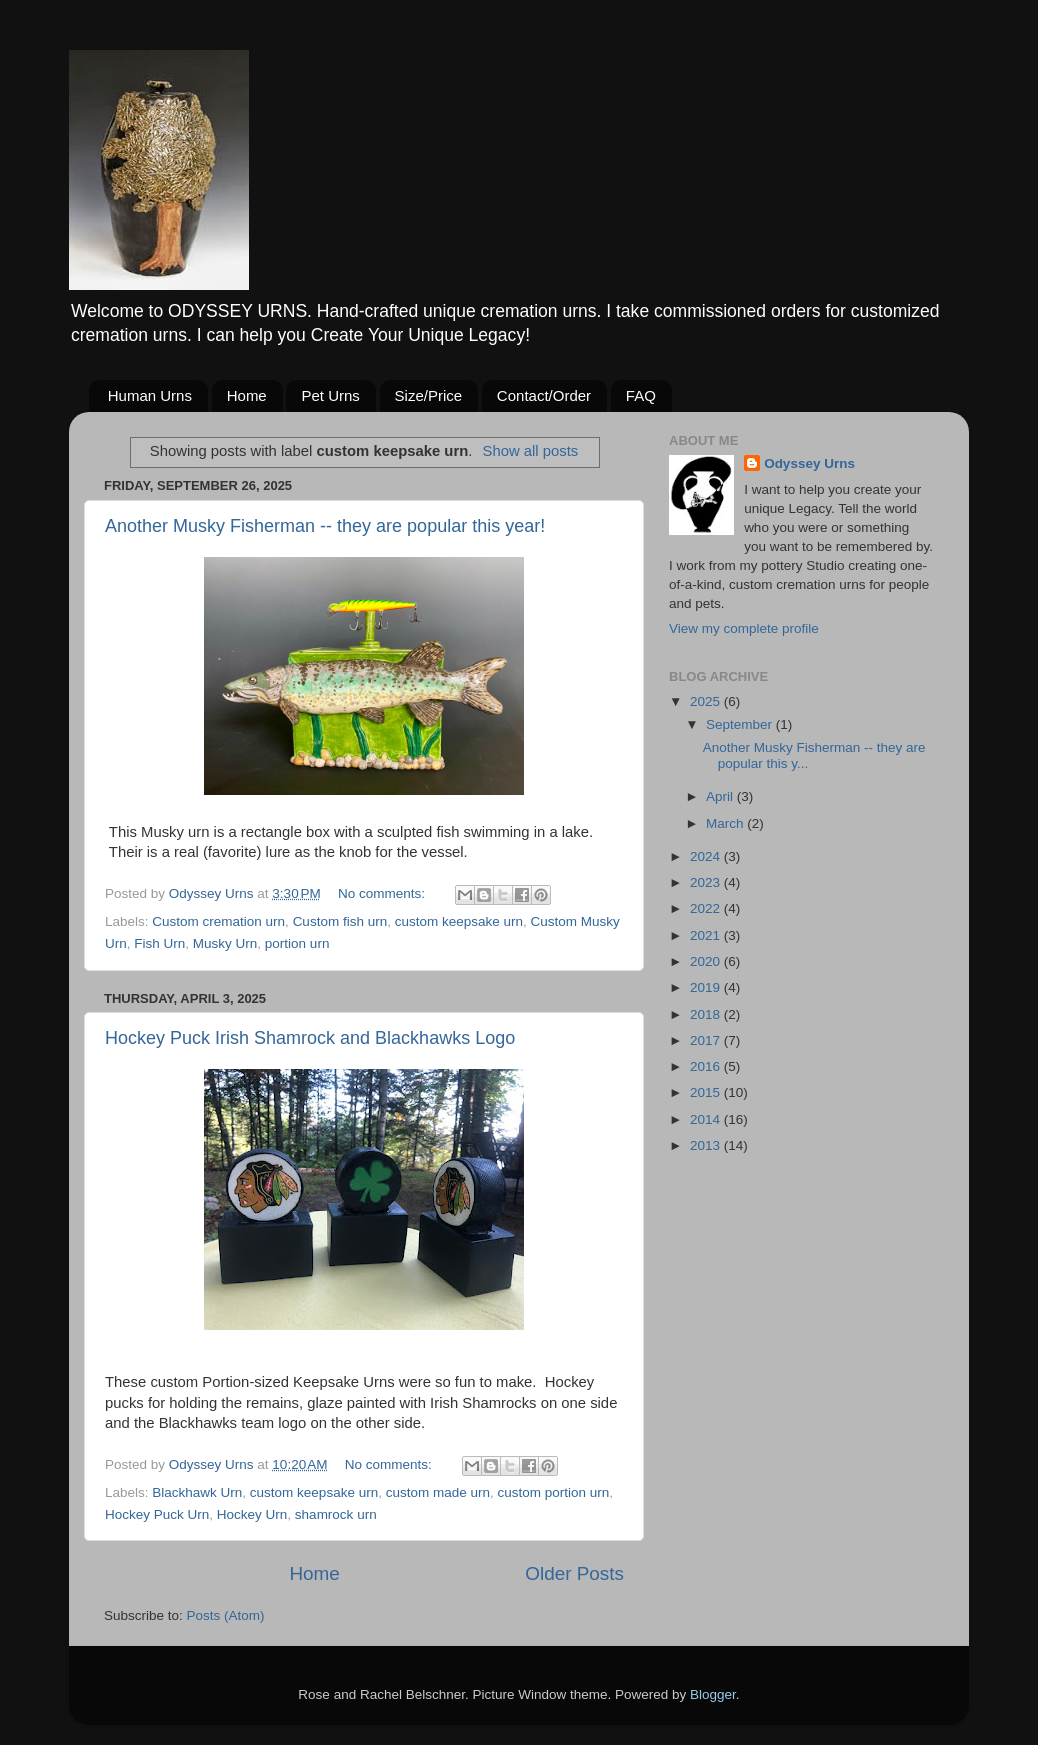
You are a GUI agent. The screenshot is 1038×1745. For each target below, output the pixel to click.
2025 (707, 701)
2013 (707, 1145)
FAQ (641, 395)
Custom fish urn (340, 921)
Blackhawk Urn (197, 1492)
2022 (707, 908)
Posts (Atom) (226, 1615)
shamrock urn (336, 1514)
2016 (707, 1066)
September (741, 724)
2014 (707, 1119)
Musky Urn (225, 943)
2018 (707, 1014)
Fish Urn (159, 943)
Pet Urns (330, 395)
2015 (707, 1092)
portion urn (297, 943)
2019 (707, 987)
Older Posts (574, 1573)
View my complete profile (744, 628)
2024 (707, 856)
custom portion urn (554, 1492)
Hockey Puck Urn (157, 1514)
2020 (707, 961)
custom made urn (438, 1492)
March (726, 823)
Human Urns (150, 395)
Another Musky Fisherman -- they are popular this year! (325, 526)
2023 (707, 882)
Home (247, 395)
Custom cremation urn (218, 921)
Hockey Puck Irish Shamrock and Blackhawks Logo (310, 1038)
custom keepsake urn (459, 921)
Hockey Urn (252, 1514)
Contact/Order (544, 395)
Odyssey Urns (809, 463)
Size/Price (429, 395)
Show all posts (530, 451)
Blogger (713, 1694)
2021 (707, 935)
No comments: (383, 893)
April (721, 796)
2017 (707, 1040)
